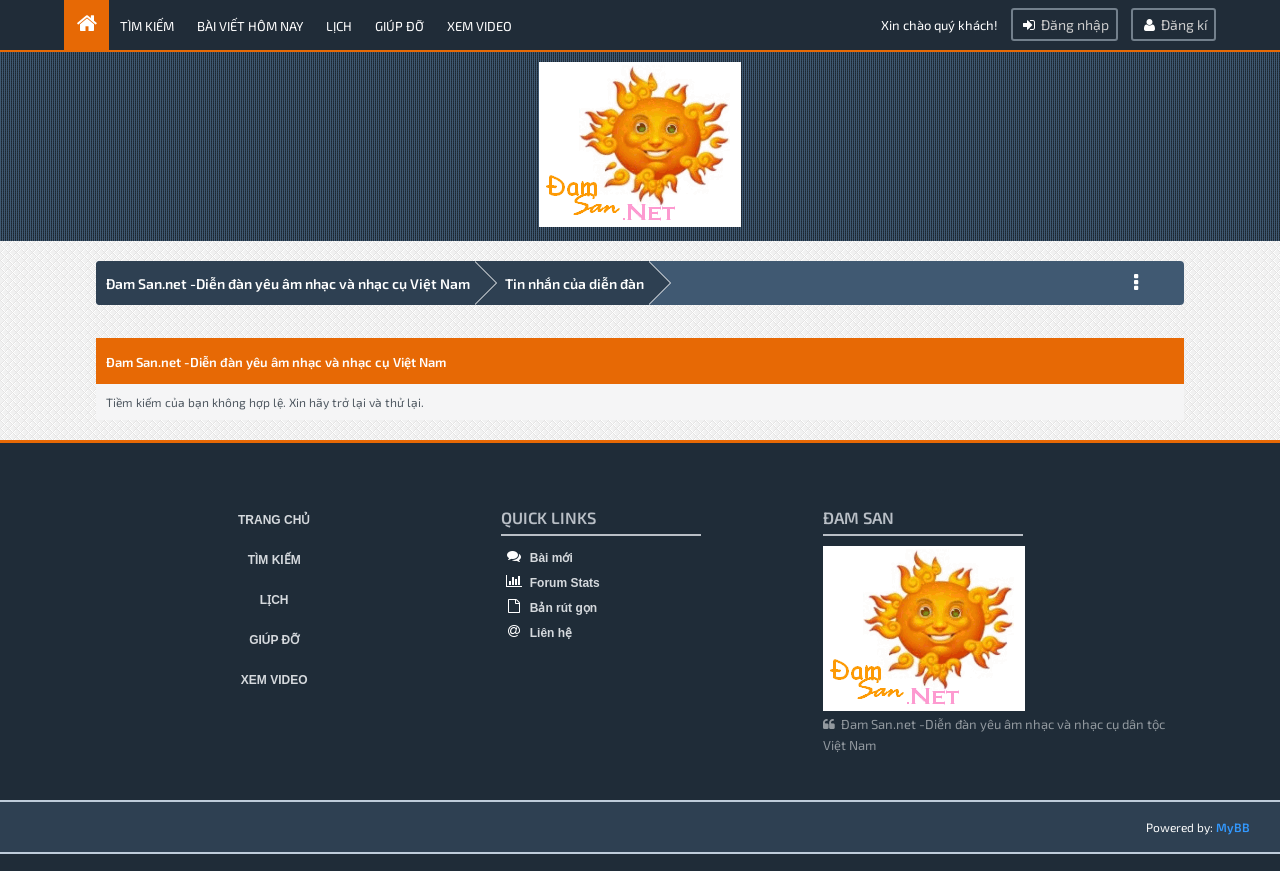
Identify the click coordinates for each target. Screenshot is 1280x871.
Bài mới (536, 558)
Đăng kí (1173, 24)
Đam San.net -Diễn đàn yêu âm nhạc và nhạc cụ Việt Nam (288, 283)
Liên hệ (536, 633)
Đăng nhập (1064, 24)
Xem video (479, 26)
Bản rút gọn (549, 608)
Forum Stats (550, 583)
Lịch (339, 26)
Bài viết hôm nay (250, 26)
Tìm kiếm (147, 26)
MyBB (1233, 827)
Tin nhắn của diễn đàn (574, 283)
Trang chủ (274, 520)
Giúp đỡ (399, 26)
